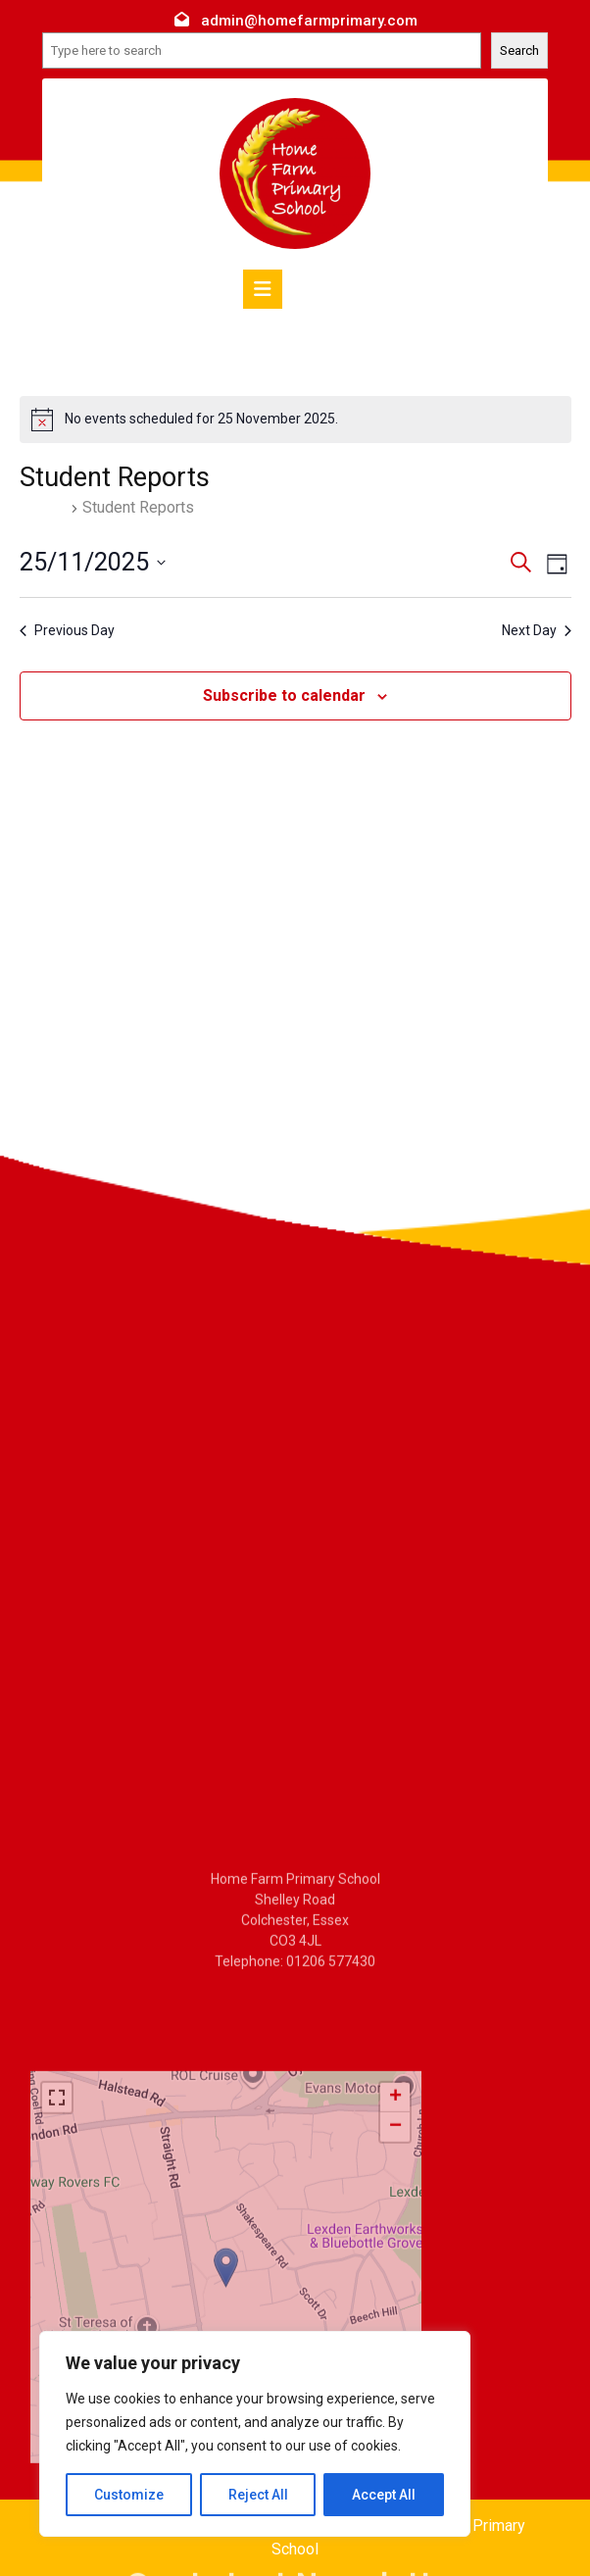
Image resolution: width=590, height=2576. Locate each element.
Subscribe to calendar (284, 695)
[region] (254, 2434)
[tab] (262, 289)
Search (519, 50)
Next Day (536, 630)
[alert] (295, 419)
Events (43, 507)
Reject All (258, 2494)
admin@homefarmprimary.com (309, 20)
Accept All (384, 2494)
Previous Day (67, 630)
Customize (129, 2494)
